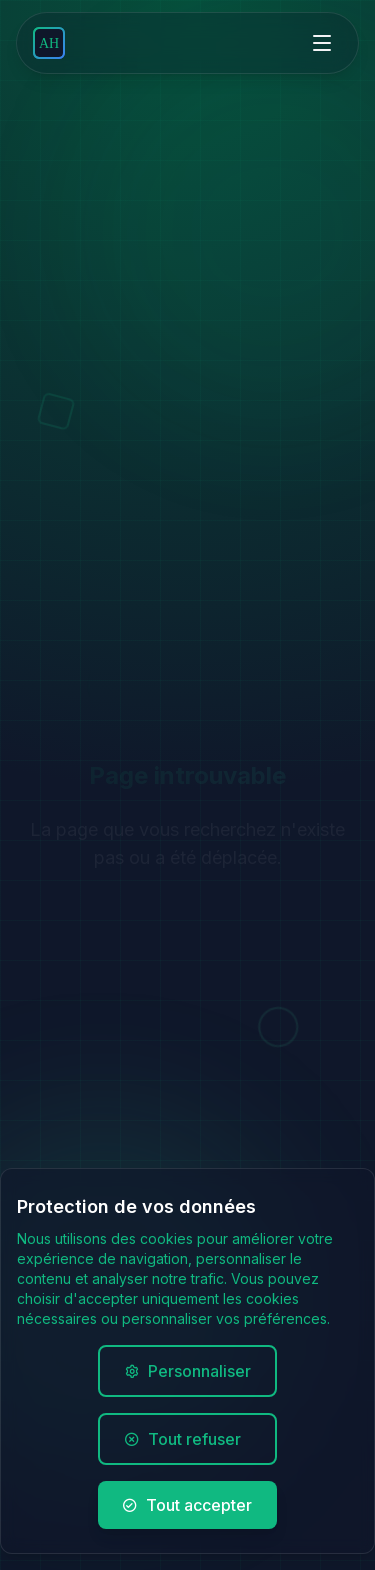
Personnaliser (187, 1372)
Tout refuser (187, 1440)
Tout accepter (187, 1506)
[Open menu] (322, 43)
